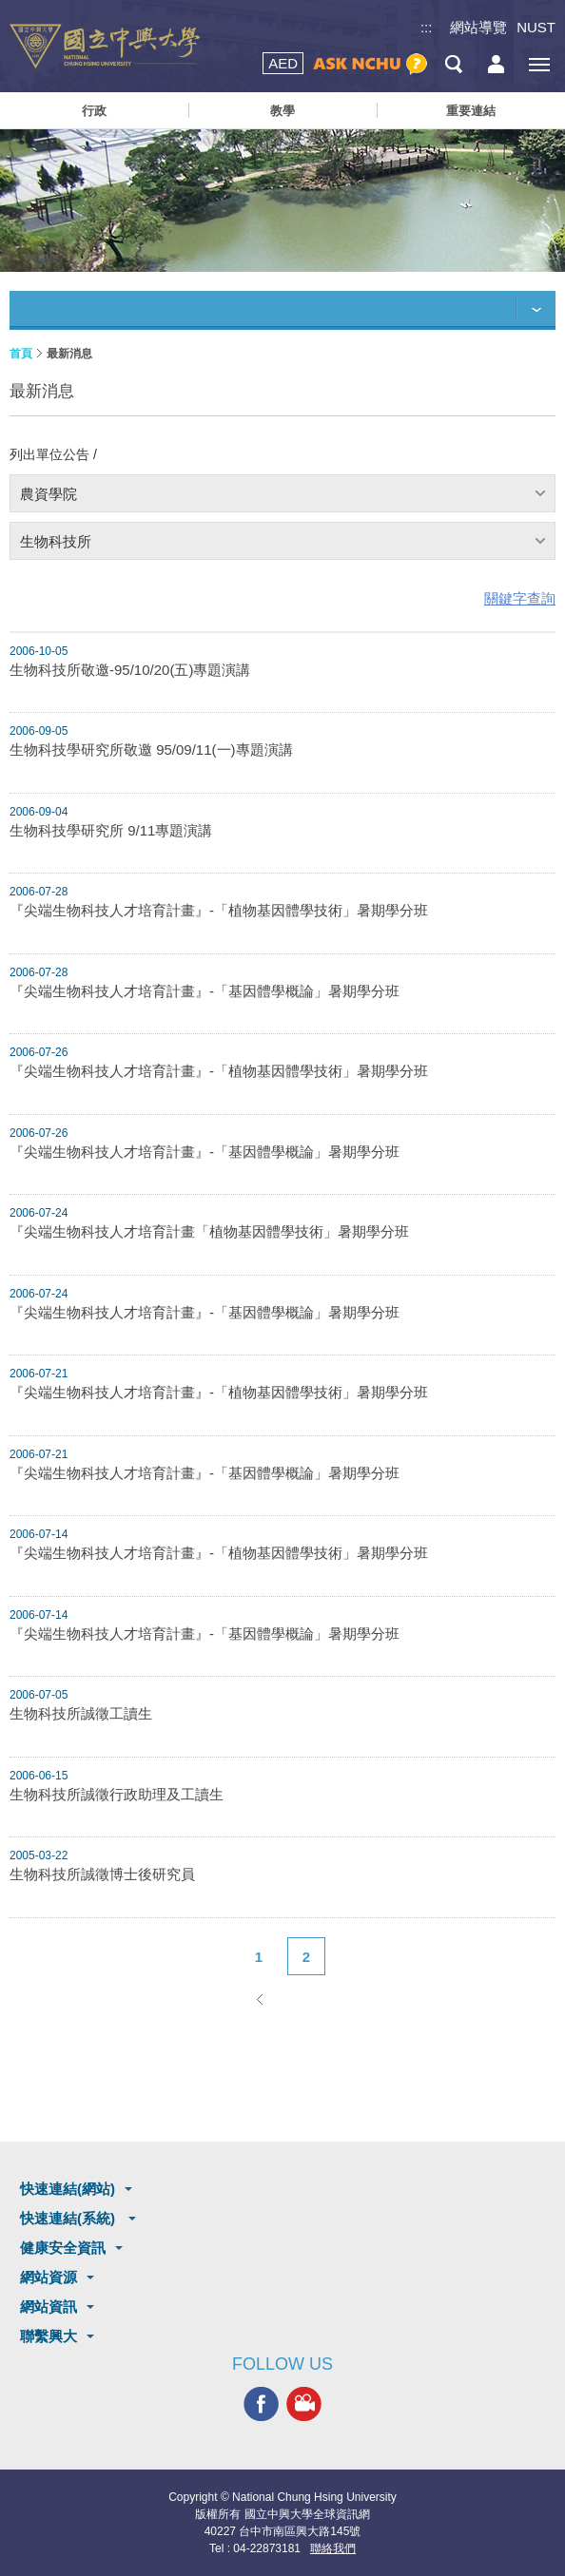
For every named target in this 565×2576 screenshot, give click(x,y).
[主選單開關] (538, 64)
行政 (94, 111)
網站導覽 (478, 27)
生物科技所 (55, 541)
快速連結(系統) (69, 2218)
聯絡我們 (333, 2548)
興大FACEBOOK (261, 2404)
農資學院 (48, 494)
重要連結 (471, 111)
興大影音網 (303, 2404)
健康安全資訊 (63, 2248)
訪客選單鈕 (496, 64)
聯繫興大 (48, 2336)
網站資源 (48, 2277)
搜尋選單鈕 (453, 64)
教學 (282, 111)
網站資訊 (48, 2306)
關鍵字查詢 (519, 598)
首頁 (21, 353)
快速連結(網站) (67, 2189)
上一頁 (259, 1999)
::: (426, 27)
